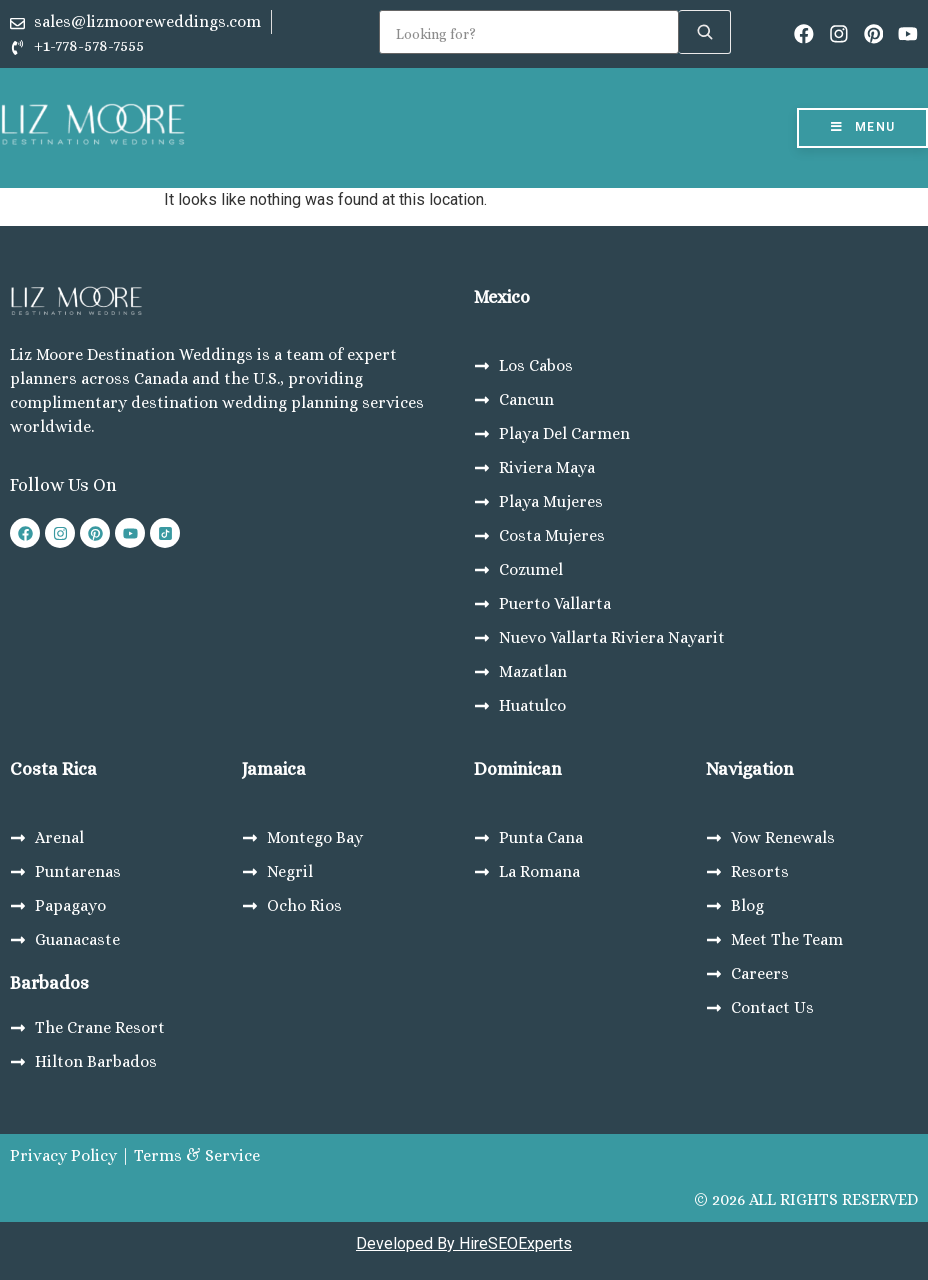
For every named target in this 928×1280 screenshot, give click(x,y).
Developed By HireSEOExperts (464, 1243)
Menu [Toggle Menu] (862, 127)
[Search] (528, 32)
